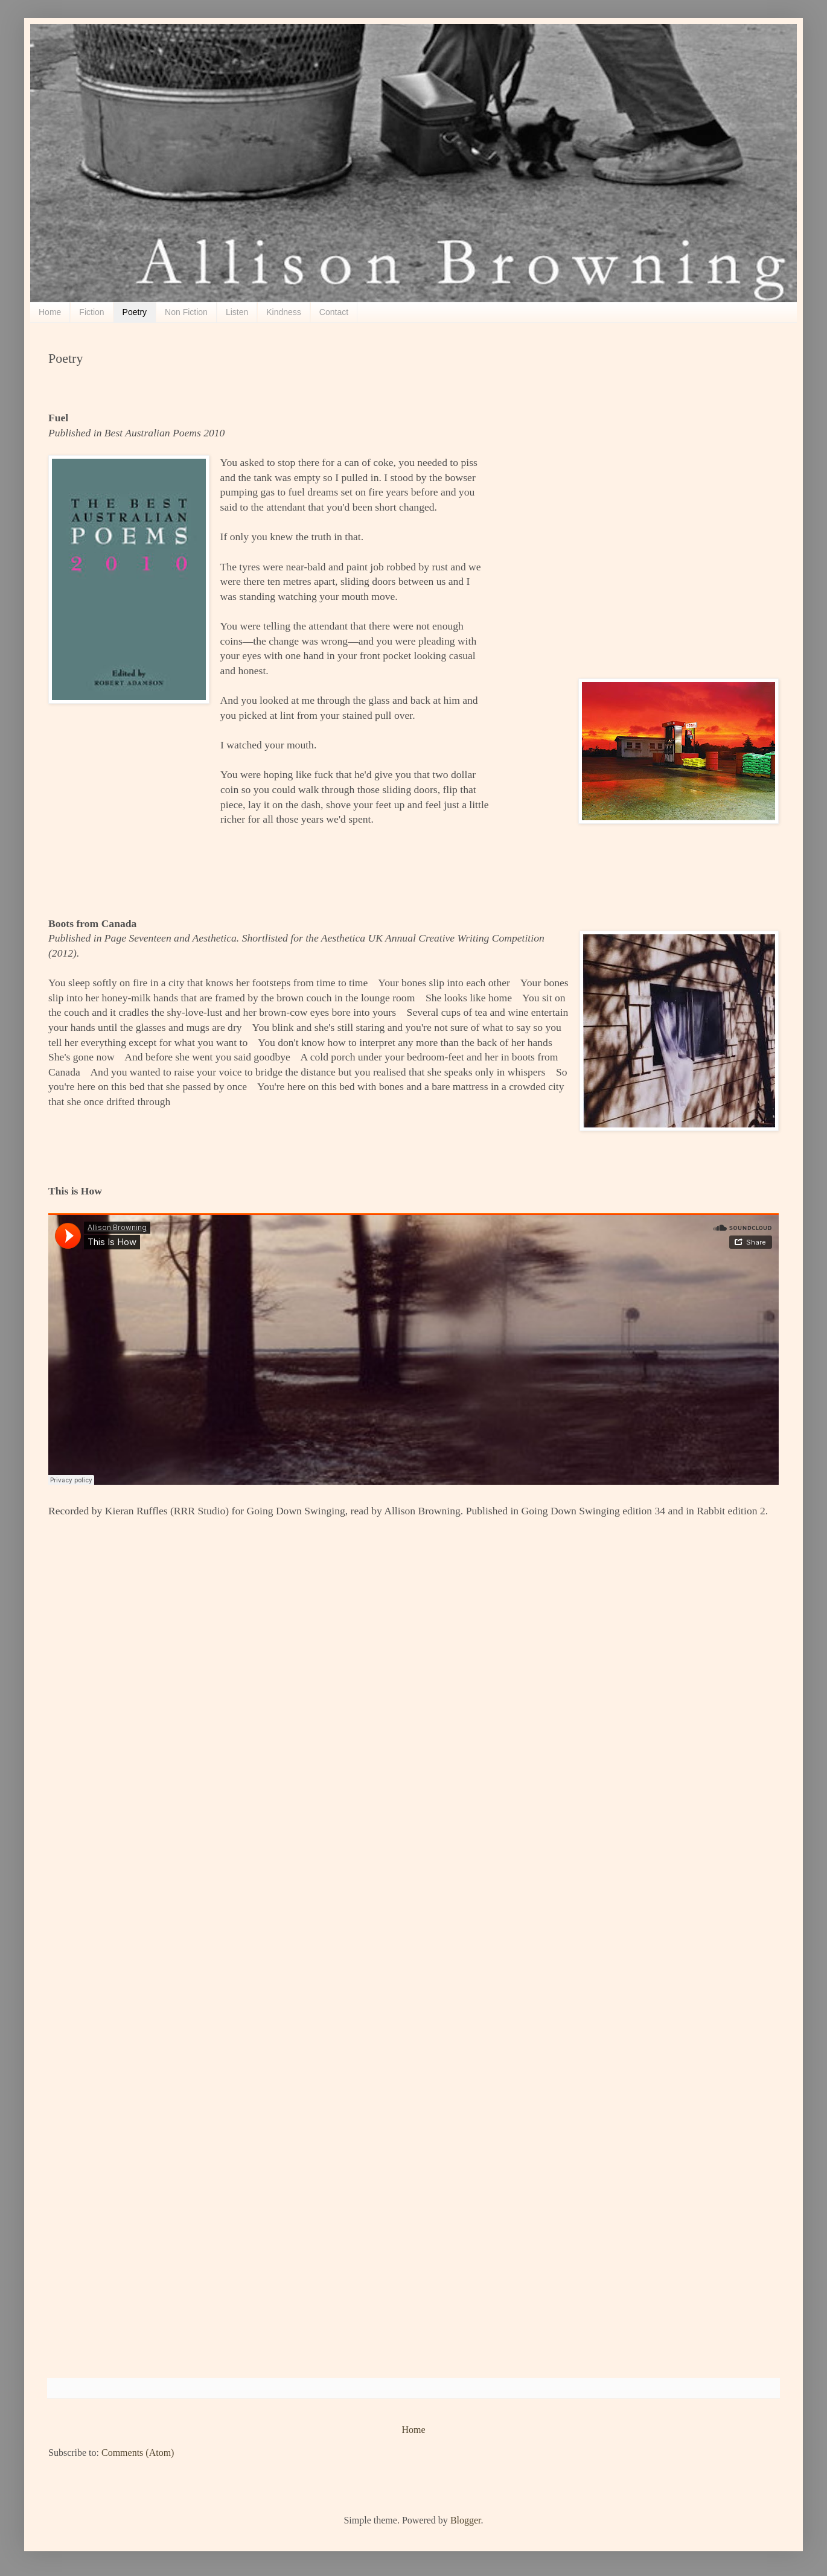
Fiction (91, 312)
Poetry (135, 312)
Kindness (283, 312)
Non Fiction (186, 312)
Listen (237, 312)
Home (50, 312)
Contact (333, 312)
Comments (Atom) (137, 2452)
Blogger (465, 2520)
